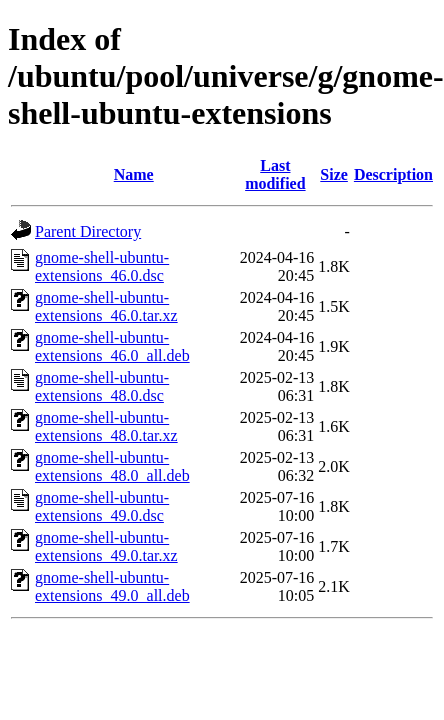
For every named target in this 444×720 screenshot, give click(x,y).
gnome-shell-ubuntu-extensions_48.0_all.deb (112, 466)
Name (134, 174)
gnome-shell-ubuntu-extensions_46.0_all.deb (112, 346)
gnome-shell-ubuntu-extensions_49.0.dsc (102, 506)
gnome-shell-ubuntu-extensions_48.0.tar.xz (106, 426)
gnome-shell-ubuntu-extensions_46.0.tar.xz (106, 306)
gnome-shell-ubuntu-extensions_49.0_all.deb (112, 586)
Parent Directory (88, 231)
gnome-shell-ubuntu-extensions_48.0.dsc (102, 386)
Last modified (275, 174)
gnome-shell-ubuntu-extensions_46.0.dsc (102, 266)
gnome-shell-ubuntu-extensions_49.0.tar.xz (106, 546)
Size (334, 174)
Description (393, 174)
